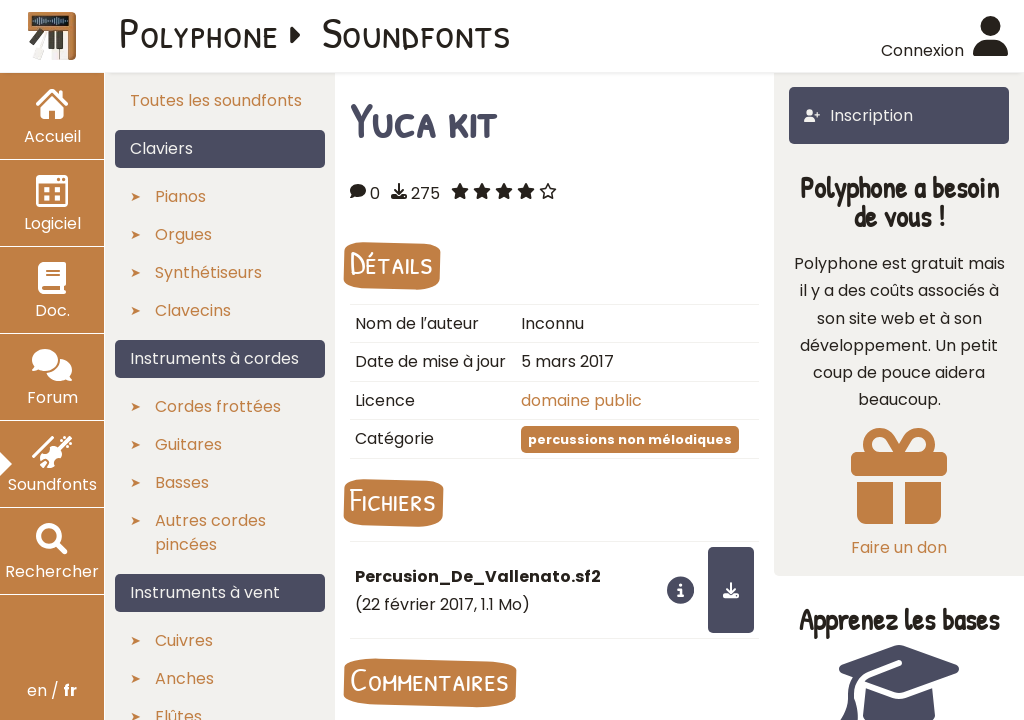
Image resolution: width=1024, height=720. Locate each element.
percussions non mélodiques (630, 439)
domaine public (581, 400)
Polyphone (199, 32)
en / (52, 690)
